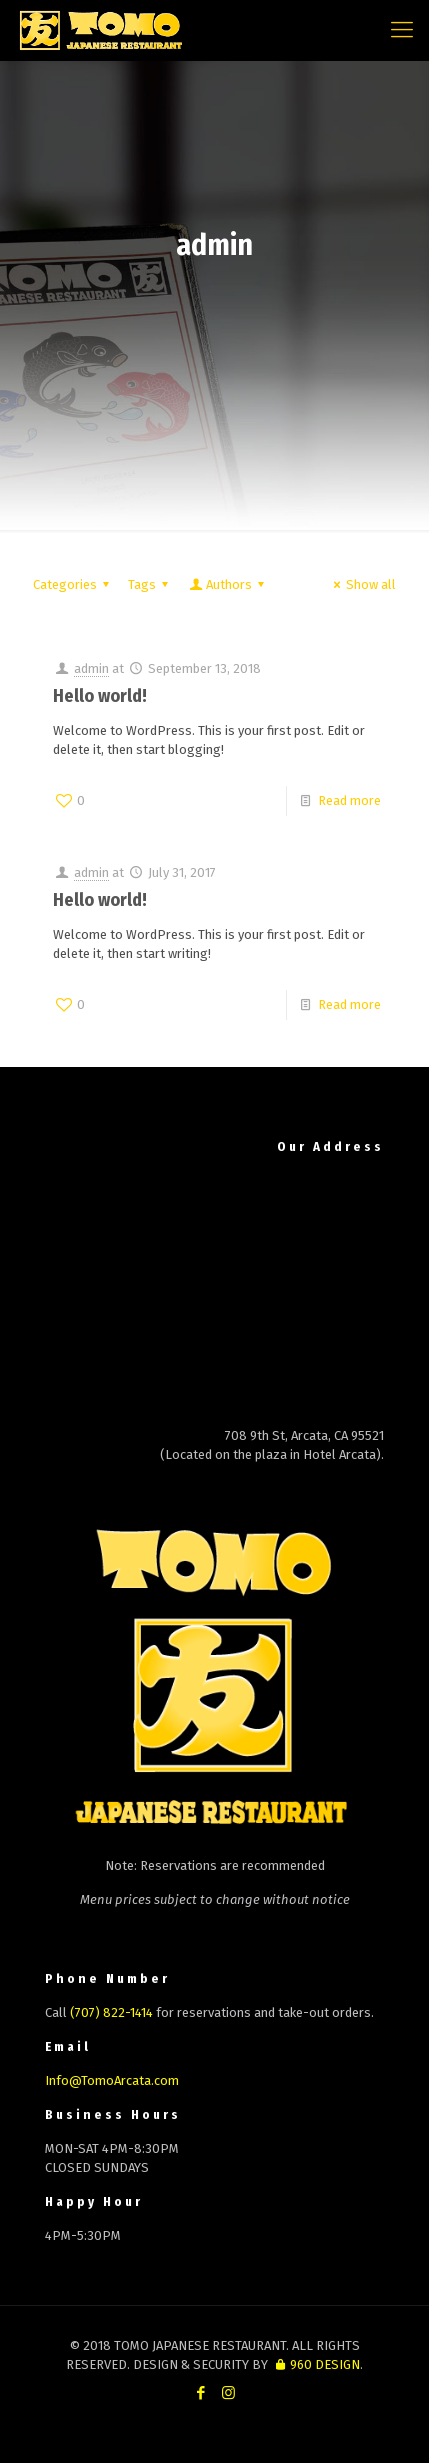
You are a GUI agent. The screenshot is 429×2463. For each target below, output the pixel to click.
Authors (228, 584)
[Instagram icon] (228, 2393)
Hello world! (100, 696)
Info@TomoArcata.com (112, 2080)
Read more (349, 800)
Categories (74, 584)
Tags (151, 584)
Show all (362, 584)
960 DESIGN (315, 2364)
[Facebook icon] (201, 2393)
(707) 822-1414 (111, 2012)
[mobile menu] (402, 30)
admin (91, 668)
